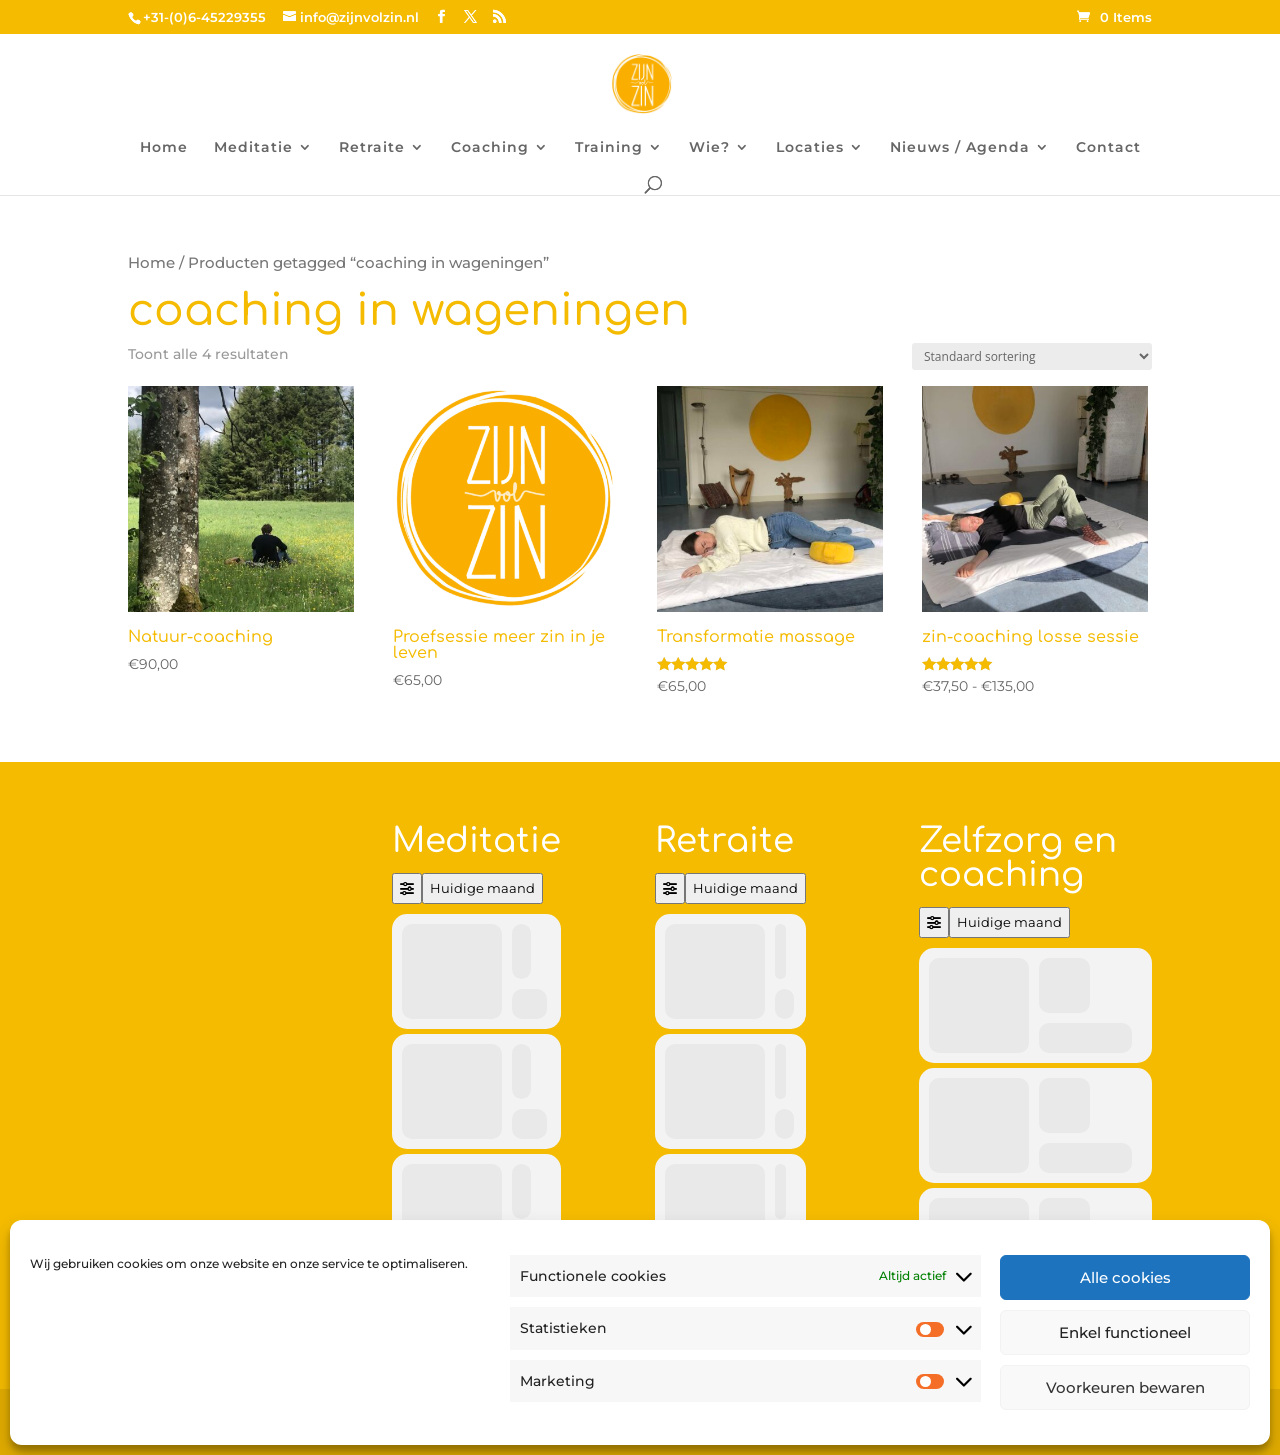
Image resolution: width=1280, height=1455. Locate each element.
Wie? (709, 148)
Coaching (490, 148)
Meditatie (253, 148)
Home (164, 148)
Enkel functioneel (1125, 1332)
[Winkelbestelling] (1032, 356)
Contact (1108, 148)
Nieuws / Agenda (960, 148)
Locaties (810, 148)
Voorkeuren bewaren (1125, 1387)
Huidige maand (482, 888)
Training (609, 148)
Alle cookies (1125, 1277)
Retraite (372, 148)
